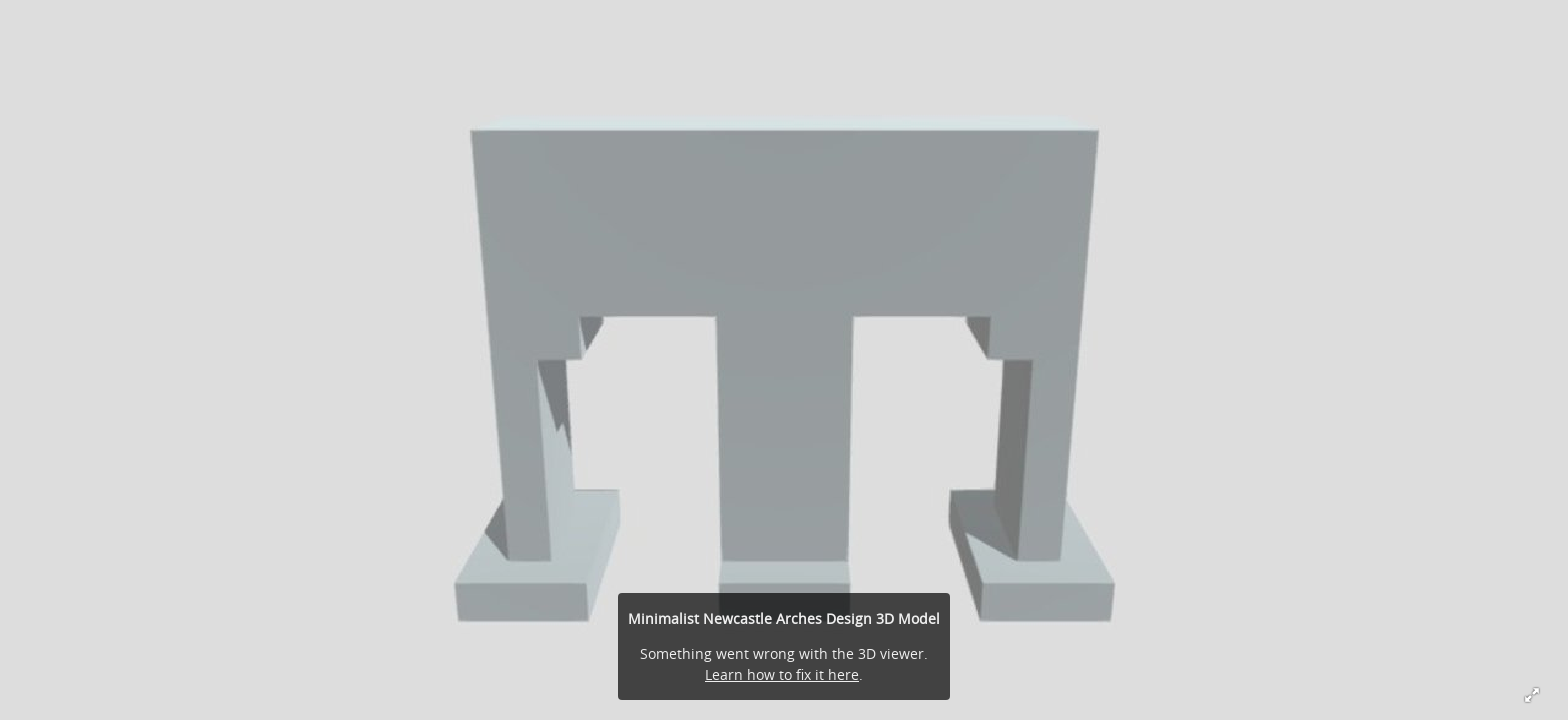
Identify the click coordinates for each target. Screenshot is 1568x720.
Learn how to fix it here (782, 674)
